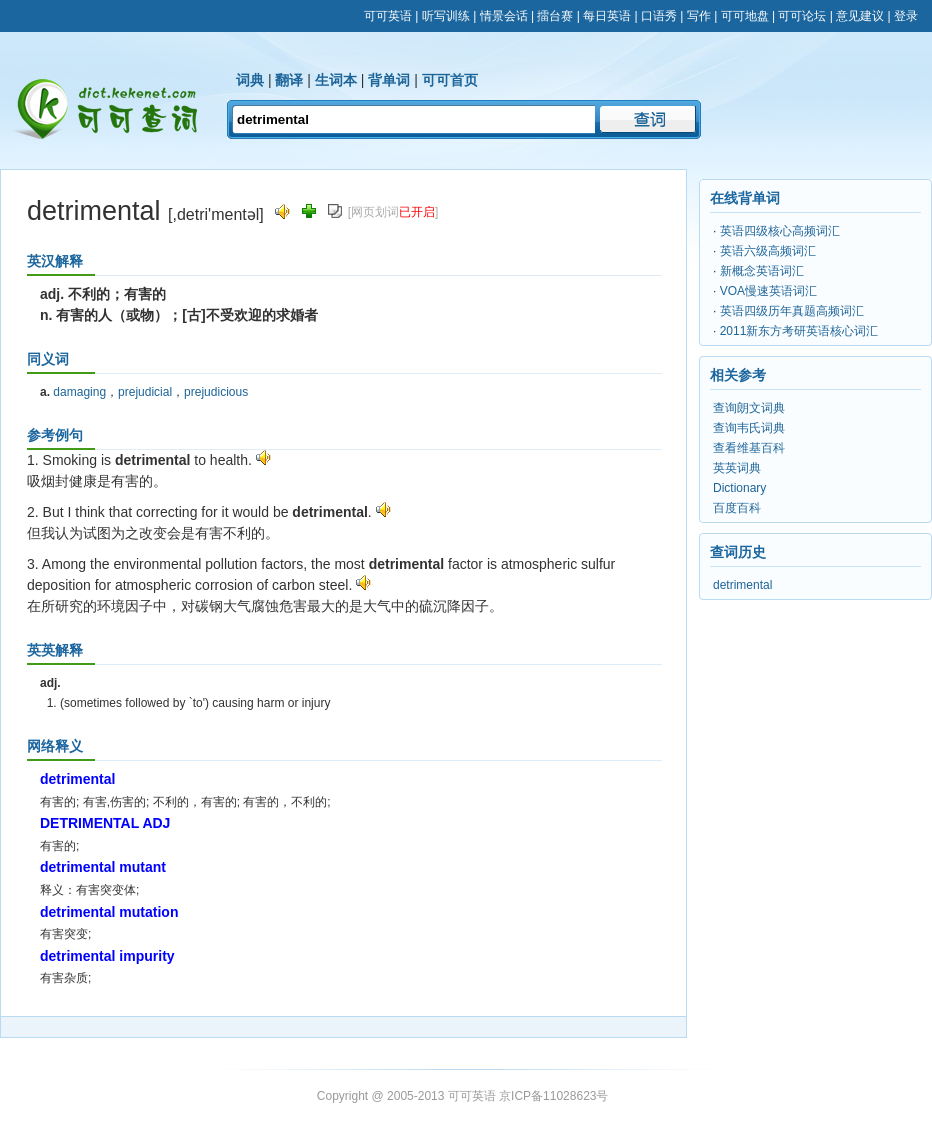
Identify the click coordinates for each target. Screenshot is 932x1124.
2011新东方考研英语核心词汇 (799, 331)
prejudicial (145, 392)
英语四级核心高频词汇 (780, 231)
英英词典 (737, 468)
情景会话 (504, 16)
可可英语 (388, 16)
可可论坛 (802, 16)
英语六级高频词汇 (768, 251)
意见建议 (860, 16)
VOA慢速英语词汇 (768, 291)
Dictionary (739, 488)
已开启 (417, 212)
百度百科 (737, 508)
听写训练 (446, 16)
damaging (79, 392)
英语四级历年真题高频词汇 (792, 311)
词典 (250, 80)
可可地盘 (745, 16)
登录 (906, 16)
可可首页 (450, 80)
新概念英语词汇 (762, 271)
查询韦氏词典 (749, 428)
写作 (699, 16)
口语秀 (659, 16)
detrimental (742, 585)
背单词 (389, 80)
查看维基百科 (749, 448)
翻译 (289, 80)
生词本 (336, 80)
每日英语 (607, 16)
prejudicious (216, 392)
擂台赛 (555, 16)
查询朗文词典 (749, 408)
